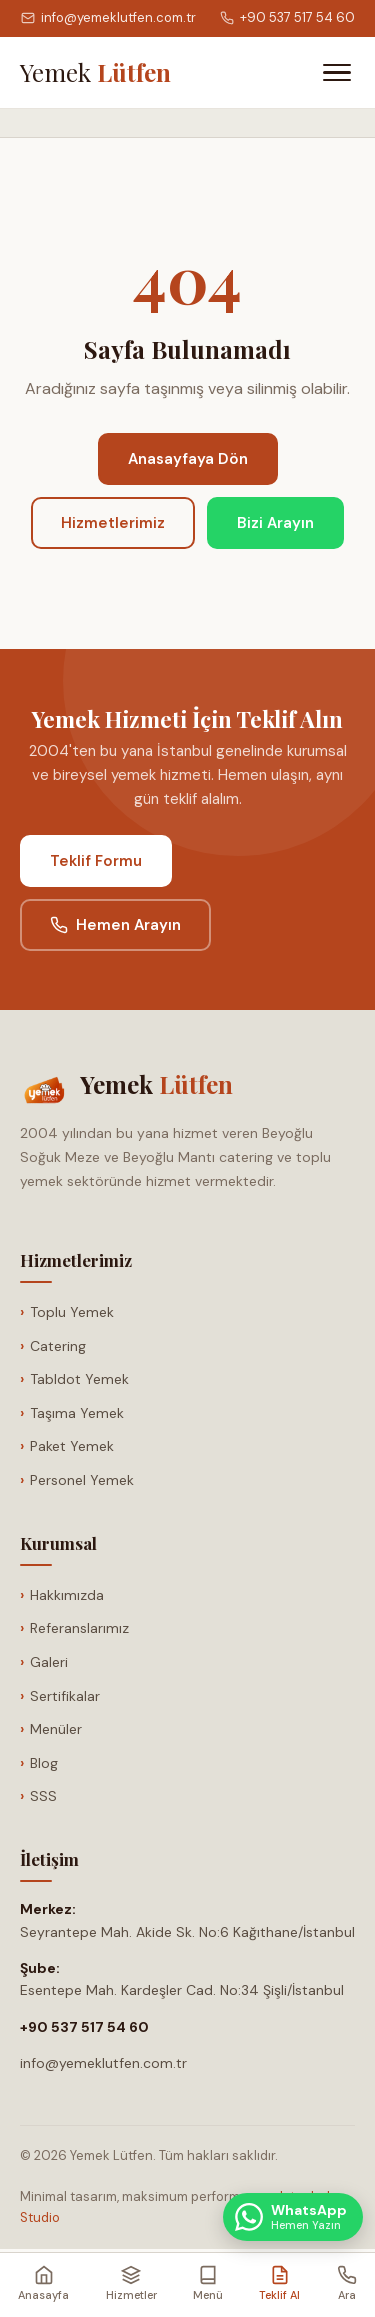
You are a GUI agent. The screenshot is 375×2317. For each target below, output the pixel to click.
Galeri (49, 1662)
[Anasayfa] (95, 72)
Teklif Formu (96, 861)
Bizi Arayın (275, 523)
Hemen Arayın (115, 925)
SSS (43, 1796)
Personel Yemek (82, 1480)
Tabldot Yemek (79, 1379)
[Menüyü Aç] (337, 72)
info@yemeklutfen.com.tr (108, 17)
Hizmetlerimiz (113, 523)
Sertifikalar (65, 1696)
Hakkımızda (67, 1595)
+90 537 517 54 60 (287, 17)
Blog (44, 1763)
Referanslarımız (79, 1628)
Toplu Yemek (72, 1312)
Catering (58, 1346)
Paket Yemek (72, 1446)
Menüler (56, 1729)
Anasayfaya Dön (188, 459)
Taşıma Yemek (77, 1413)
